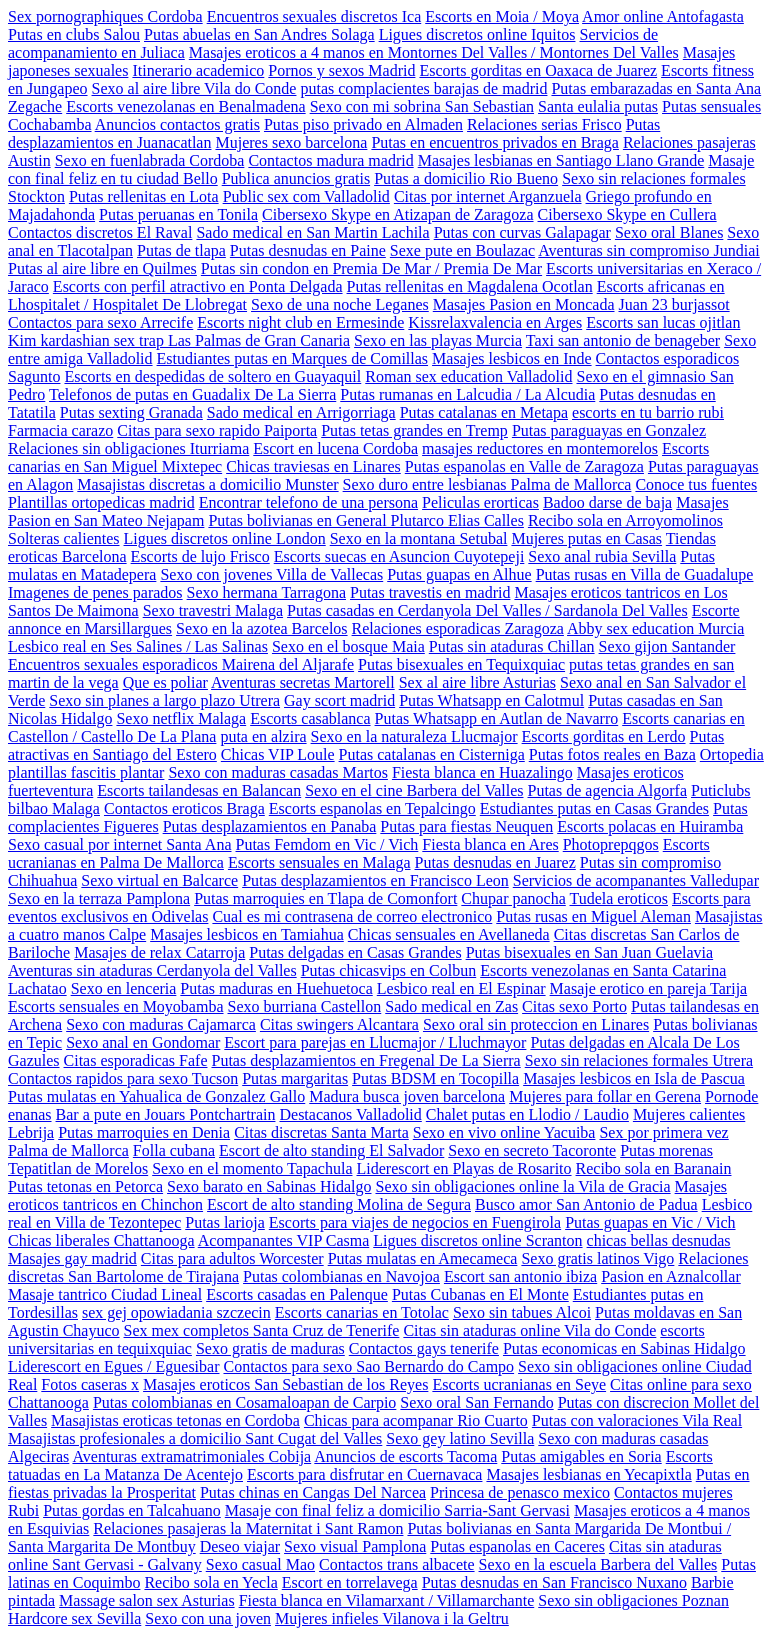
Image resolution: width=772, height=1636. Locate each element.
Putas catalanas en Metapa (484, 412)
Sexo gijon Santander (667, 646)
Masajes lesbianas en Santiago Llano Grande (561, 160)
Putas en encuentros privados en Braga (494, 142)
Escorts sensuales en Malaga (319, 862)
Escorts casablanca (310, 718)
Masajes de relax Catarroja (159, 952)
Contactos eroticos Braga (184, 808)
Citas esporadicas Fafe (136, 1060)
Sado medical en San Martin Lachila (312, 232)
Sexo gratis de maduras (270, 1348)
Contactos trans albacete (397, 1564)
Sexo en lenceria (124, 988)
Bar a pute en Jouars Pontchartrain (166, 1114)
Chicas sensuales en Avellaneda (449, 934)
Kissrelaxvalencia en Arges (495, 322)
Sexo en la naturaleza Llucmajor (414, 736)
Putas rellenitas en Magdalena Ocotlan (470, 286)
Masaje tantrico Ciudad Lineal (105, 1294)
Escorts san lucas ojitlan (663, 322)
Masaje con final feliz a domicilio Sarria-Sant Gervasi (397, 1510)
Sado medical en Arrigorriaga (301, 412)
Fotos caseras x (90, 1384)
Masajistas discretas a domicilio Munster (207, 484)
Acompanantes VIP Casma (284, 1240)
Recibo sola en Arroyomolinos (625, 520)
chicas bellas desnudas (659, 1240)
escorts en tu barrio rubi (648, 412)
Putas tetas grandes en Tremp (414, 430)
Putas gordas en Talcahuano (132, 1510)
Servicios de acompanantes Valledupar (636, 880)
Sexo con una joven (208, 1618)
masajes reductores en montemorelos (540, 448)
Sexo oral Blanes (669, 232)
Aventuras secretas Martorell (303, 682)
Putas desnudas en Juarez (495, 862)
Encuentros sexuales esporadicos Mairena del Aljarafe (181, 664)
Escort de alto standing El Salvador (331, 1150)
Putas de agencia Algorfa (608, 790)
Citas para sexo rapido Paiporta (217, 430)
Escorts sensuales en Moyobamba (116, 1006)
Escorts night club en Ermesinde (300, 322)
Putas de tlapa (181, 250)
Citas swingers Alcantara (339, 1024)
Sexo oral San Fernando (476, 1402)
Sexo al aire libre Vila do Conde (194, 88)
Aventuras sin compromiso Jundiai (648, 250)
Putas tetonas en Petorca (85, 1186)
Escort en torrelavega (350, 1582)
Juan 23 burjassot (674, 304)
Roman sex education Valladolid (468, 376)
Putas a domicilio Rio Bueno (466, 178)
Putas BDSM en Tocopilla (435, 1078)
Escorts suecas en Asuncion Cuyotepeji (399, 556)
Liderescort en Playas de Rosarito (463, 1168)
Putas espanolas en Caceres (517, 1546)
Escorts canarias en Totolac (362, 1312)
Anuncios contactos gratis (177, 124)
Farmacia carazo (60, 430)
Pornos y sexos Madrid (341, 70)
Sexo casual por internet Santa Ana (120, 844)
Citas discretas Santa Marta (321, 1132)
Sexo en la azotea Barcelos (261, 628)
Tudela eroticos (618, 898)
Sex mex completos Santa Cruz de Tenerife (262, 1330)
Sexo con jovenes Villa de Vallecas (271, 574)
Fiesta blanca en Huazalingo (482, 772)
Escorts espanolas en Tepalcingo (372, 808)
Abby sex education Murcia (655, 628)
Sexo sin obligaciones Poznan (633, 1600)
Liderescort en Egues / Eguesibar (113, 1366)
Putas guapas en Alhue (459, 574)
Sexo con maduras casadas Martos (278, 772)
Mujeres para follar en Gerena (605, 1096)
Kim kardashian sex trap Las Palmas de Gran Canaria (179, 340)
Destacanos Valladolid (350, 1114)
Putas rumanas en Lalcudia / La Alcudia (467, 394)
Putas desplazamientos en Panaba (270, 826)
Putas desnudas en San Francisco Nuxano (554, 1582)
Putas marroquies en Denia (144, 1132)
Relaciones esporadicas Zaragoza (458, 628)
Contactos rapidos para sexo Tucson (123, 1078)
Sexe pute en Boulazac (462, 250)
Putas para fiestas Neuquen (466, 826)
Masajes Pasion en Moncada (524, 304)
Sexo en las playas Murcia (438, 340)
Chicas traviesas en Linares (313, 466)
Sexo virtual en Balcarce (159, 880)
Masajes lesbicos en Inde (512, 358)
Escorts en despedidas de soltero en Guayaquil (212, 376)
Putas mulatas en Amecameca (423, 1258)
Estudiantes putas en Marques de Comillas (293, 358)
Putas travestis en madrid (430, 592)
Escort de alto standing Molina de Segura (339, 1204)
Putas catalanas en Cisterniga (432, 754)
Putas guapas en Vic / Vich (650, 1222)
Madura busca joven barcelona (407, 1096)
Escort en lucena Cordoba (335, 448)
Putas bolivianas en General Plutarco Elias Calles (365, 520)
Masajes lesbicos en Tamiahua (247, 934)
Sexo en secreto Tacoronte (532, 1150)
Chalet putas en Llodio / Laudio (527, 1114)
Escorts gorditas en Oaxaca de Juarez (538, 70)
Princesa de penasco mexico (520, 1492)
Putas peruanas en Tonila (178, 214)
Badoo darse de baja (607, 502)
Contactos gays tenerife (424, 1348)
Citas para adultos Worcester (232, 1258)
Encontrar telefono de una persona (308, 502)
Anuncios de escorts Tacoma (405, 1456)
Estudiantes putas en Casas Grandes (594, 808)
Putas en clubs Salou (74, 34)
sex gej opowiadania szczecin (176, 1312)
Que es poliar (165, 682)
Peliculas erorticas (480, 502)
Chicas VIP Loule (278, 754)
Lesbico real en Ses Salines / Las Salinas (138, 646)
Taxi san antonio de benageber (623, 340)
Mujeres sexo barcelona (291, 142)
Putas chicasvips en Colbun (389, 970)
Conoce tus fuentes (696, 484)
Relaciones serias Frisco (544, 124)
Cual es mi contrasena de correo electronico (352, 916)
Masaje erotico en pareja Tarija (649, 988)
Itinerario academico (198, 70)
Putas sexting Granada (131, 412)
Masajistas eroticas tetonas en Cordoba (175, 1420)
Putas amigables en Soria (581, 1456)
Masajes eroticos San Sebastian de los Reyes (285, 1384)
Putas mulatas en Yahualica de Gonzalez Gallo (156, 1096)
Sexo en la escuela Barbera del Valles (598, 1564)
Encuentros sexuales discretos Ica (314, 16)
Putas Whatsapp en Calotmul (491, 700)
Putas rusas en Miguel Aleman (593, 916)
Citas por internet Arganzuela (488, 196)
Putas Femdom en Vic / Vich (327, 844)
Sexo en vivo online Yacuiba (504, 1132)
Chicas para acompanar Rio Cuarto (416, 1420)
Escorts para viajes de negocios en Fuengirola (415, 1222)
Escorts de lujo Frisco (200, 556)
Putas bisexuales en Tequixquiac (461, 664)
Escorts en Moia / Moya (502, 16)
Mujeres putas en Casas (586, 538)
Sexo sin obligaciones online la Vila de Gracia (522, 1186)
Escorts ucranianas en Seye (519, 1384)
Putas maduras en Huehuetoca (276, 988)
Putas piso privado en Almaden (363, 124)
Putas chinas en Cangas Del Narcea (313, 1492)
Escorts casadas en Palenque (297, 1294)
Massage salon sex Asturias (147, 1600)
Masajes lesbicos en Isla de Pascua (634, 1078)
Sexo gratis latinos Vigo (597, 1258)
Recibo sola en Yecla (210, 1582)
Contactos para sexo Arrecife (100, 322)
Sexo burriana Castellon (305, 1006)
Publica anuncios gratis (296, 178)
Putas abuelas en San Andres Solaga (259, 34)
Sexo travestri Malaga (213, 610)
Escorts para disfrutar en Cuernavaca (364, 1474)
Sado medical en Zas (451, 1006)
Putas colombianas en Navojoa (341, 1276)
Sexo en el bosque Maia (348, 646)
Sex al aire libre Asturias (477, 682)
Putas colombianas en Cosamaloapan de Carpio (244, 1402)
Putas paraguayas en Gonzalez (609, 430)
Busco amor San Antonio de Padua (586, 1204)
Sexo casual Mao (260, 1564)
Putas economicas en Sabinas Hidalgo (624, 1348)
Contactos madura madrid (330, 160)
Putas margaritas (295, 1078)
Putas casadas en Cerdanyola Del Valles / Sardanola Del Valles (487, 610)
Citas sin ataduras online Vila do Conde (529, 1330)
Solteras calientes (64, 538)
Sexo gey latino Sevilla (460, 1438)
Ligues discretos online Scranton (477, 1240)
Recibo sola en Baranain (654, 1168)
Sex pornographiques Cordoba (105, 16)
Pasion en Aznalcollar (671, 1276)
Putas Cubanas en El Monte (480, 1294)
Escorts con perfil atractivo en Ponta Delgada (198, 286)
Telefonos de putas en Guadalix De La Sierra (192, 394)
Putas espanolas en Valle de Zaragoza (524, 466)
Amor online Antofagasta (663, 16)
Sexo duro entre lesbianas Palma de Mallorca (487, 484)
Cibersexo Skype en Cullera (627, 214)
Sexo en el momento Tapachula (252, 1168)
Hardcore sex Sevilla (74, 1618)
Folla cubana (174, 1150)
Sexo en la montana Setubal (419, 538)
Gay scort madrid (339, 700)
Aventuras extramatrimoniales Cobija (191, 1456)
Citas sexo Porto (574, 1006)
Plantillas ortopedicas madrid (101, 502)
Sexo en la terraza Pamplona (99, 898)
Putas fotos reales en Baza (612, 754)
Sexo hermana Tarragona (266, 592)
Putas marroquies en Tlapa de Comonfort (325, 898)
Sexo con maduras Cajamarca (161, 1024)
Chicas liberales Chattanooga (101, 1240)
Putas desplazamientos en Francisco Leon (375, 880)
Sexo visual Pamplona (355, 1546)
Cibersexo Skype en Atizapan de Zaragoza (397, 214)
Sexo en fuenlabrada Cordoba (150, 160)
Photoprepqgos (611, 844)
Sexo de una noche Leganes (340, 304)
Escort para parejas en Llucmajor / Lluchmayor (375, 1042)
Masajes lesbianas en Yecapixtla (588, 1474)
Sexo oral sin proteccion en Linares (536, 1024)
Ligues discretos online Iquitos (477, 34)
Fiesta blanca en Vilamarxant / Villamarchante (387, 1600)
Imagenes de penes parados (95, 592)
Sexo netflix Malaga (181, 718)
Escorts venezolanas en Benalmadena (185, 106)
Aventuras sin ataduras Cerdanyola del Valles (152, 970)
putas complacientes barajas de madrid (423, 88)
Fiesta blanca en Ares (490, 844)
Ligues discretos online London (225, 538)
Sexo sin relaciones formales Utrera (639, 1060)
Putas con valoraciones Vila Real (637, 1420)
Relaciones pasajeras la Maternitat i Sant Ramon (248, 1528)
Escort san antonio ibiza (520, 1276)
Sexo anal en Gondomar (143, 1042)
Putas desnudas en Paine (308, 250)
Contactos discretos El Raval (100, 232)
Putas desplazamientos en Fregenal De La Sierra (365, 1060)
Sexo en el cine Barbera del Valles (414, 790)
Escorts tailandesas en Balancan (199, 790)
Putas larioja (225, 1222)
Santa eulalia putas (598, 106)
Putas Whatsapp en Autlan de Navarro (497, 718)
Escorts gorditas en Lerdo (604, 736)
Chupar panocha (513, 898)
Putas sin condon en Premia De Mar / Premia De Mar (371, 268)
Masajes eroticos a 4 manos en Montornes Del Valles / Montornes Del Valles (434, 52)
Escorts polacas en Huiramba (650, 826)
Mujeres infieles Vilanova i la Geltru (392, 1618)
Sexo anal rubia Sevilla (602, 556)
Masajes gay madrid (72, 1258)
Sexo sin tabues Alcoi (522, 1312)
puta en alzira (263, 736)
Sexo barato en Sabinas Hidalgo (269, 1186)
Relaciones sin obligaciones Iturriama (128, 448)
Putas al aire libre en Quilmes (102, 268)
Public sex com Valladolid (306, 196)
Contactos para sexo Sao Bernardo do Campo (368, 1366)
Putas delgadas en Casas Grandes (355, 952)
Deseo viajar (240, 1546)
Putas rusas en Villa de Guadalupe (645, 574)
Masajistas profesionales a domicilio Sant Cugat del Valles (195, 1438)
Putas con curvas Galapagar (522, 232)
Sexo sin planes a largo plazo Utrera (164, 700)
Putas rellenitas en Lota (144, 196)
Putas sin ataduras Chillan (512, 646)
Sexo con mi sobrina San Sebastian (422, 106)
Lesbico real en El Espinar (461, 988)
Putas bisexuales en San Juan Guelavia (590, 952)
